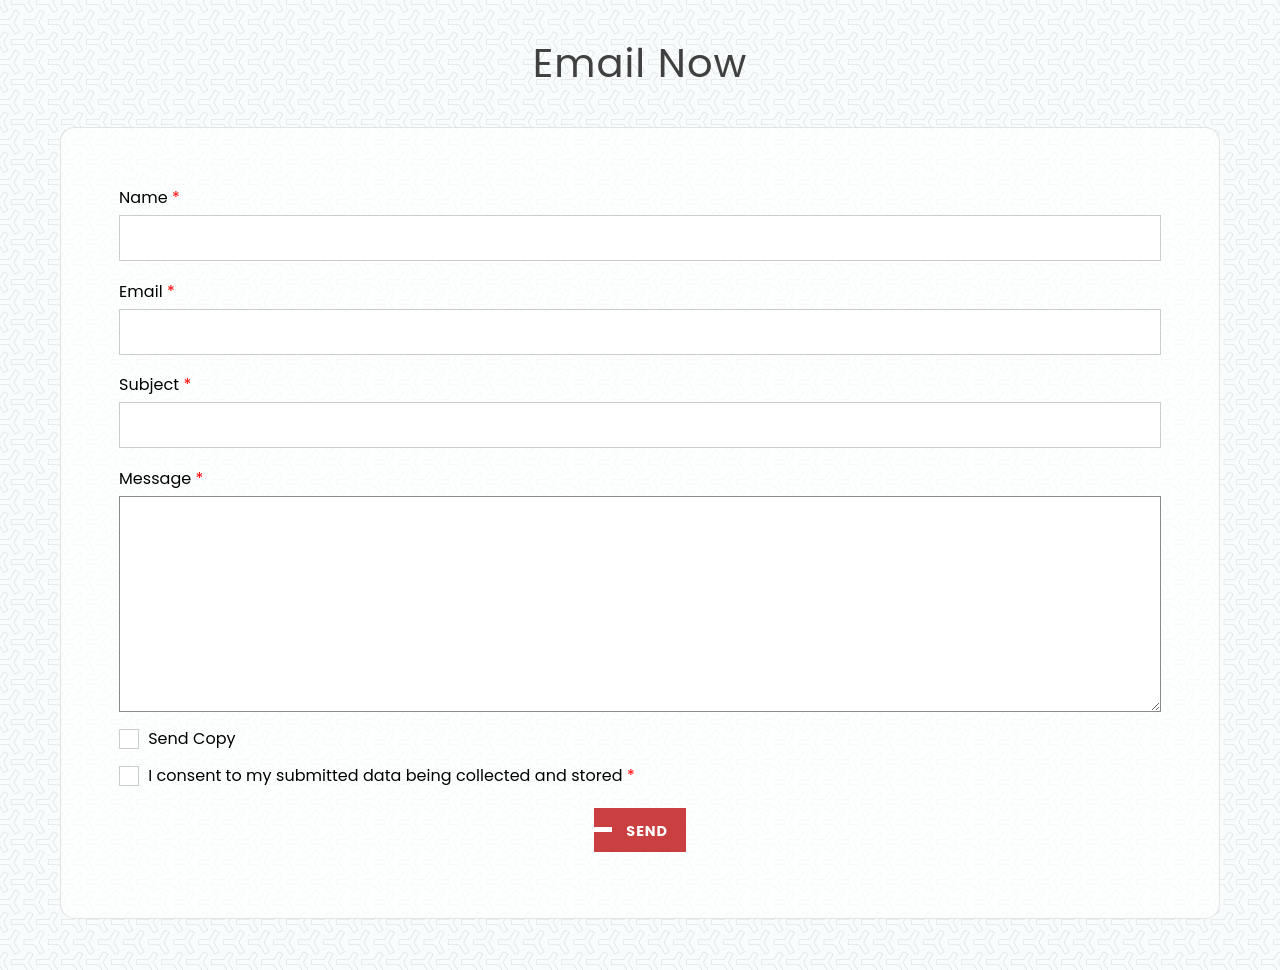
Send (647, 831)
